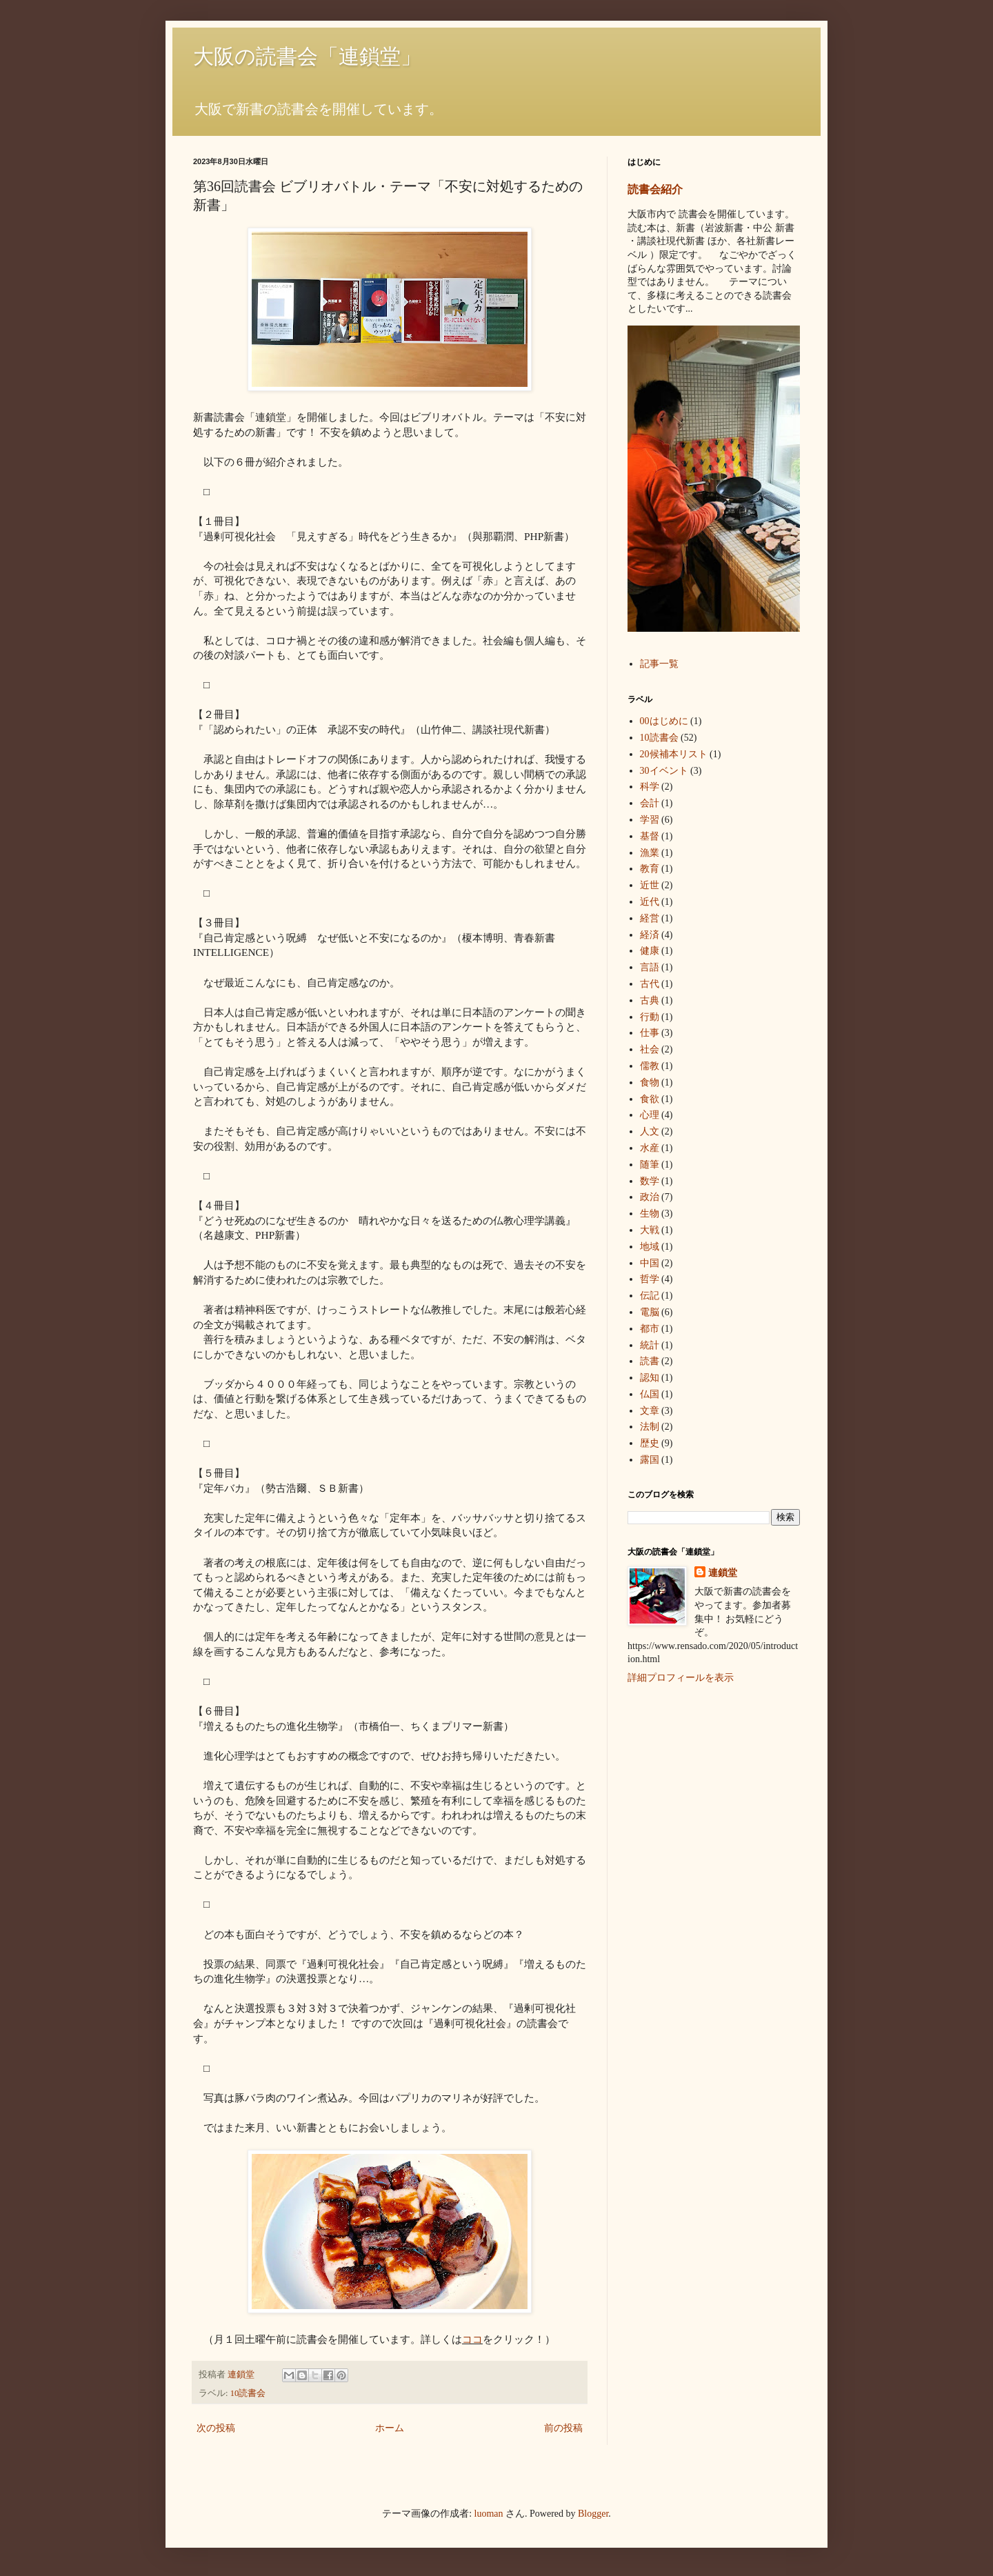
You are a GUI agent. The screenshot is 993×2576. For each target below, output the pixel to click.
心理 (649, 1115)
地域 (649, 1246)
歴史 (649, 1443)
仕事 (649, 1033)
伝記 (649, 1295)
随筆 (649, 1164)
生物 (649, 1213)
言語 (649, 967)
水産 (649, 1148)
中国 (649, 1263)
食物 (649, 1082)
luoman (488, 2513)
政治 (649, 1197)
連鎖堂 (722, 1573)
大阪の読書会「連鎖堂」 (307, 56)
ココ (472, 2339)
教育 (649, 868)
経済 (649, 935)
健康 (649, 951)
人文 (649, 1131)
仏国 (649, 1394)
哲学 (649, 1279)
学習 (649, 820)
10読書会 (248, 2393)
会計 (649, 803)
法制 (649, 1426)
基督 (649, 836)
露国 (649, 1460)
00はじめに (664, 721)
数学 (649, 1181)
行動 (649, 1017)
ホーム (389, 2428)
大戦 (649, 1230)
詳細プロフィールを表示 (681, 1678)
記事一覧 (659, 664)
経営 (649, 918)
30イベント (664, 771)
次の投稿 (216, 2428)
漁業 (649, 853)
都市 (649, 1329)
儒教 (649, 1066)
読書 (649, 1361)
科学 (649, 786)
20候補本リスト (674, 754)
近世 (649, 885)
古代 (649, 984)
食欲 (649, 1099)
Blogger (593, 2513)
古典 (649, 1000)
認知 (649, 1377)
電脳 (649, 1312)
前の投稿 (563, 2428)
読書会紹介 (655, 189)
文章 (649, 1411)
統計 (649, 1345)
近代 (649, 902)
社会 (649, 1049)
